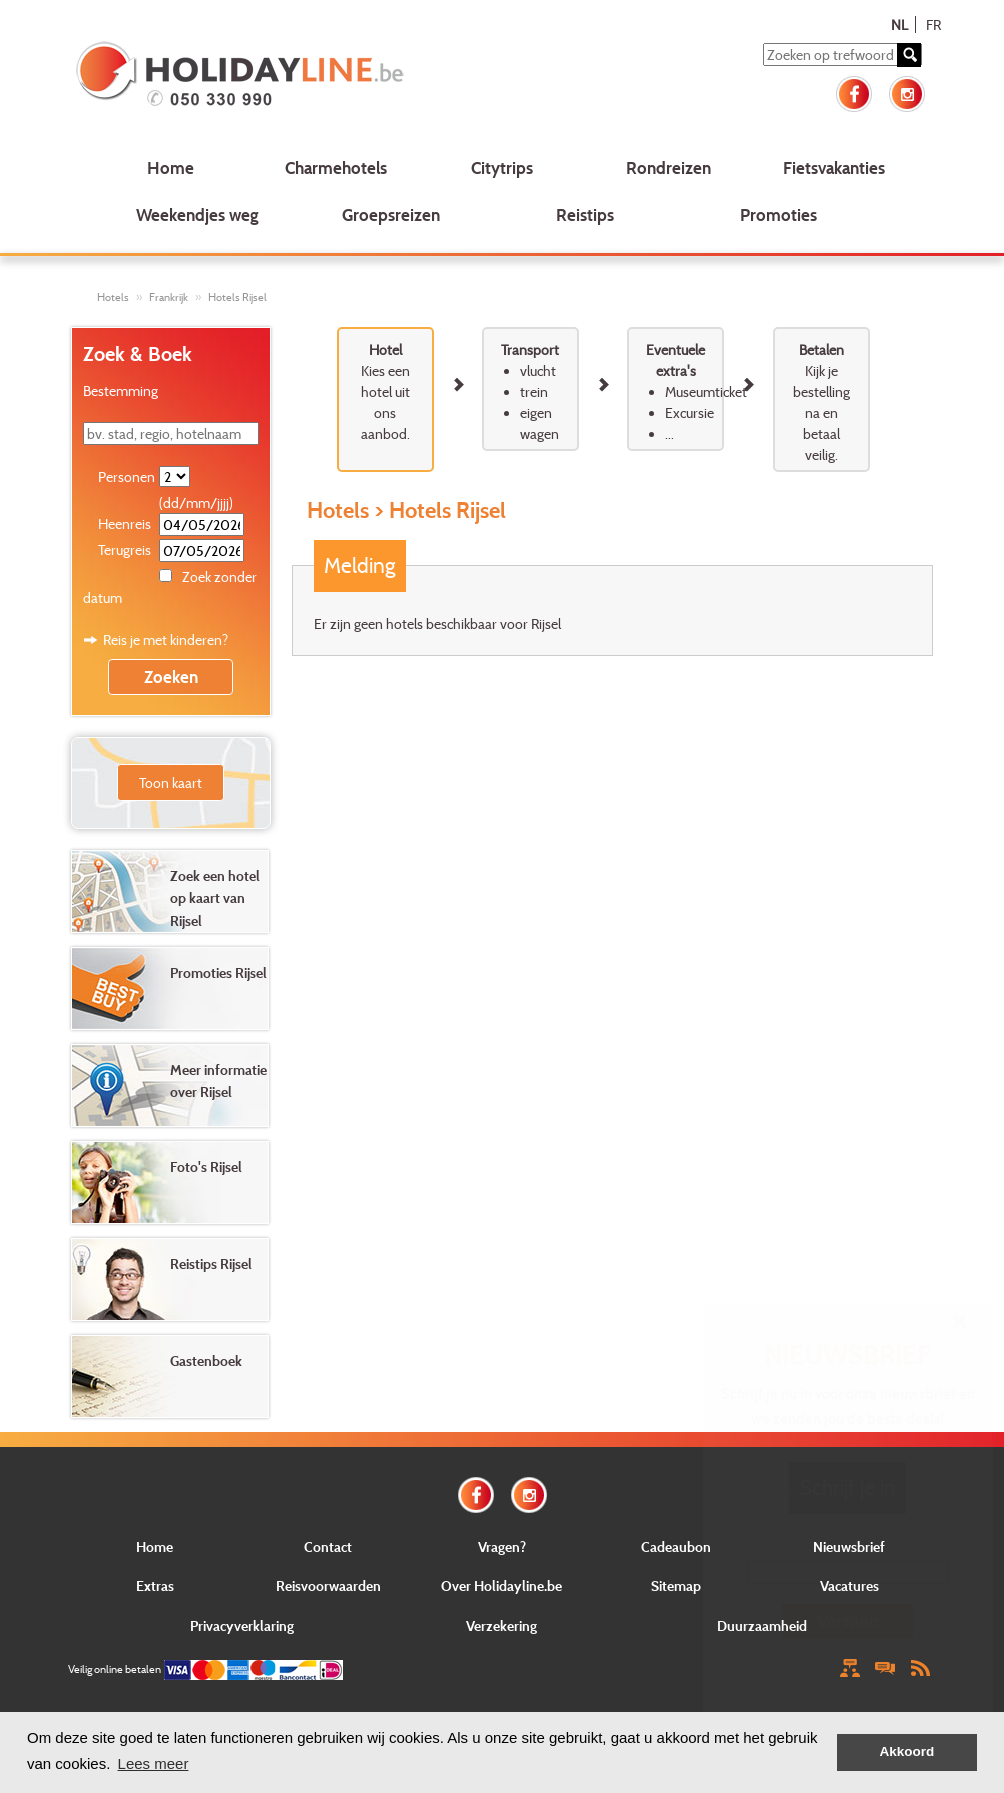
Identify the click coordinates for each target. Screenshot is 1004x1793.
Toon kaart (170, 782)
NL (899, 24)
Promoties (778, 214)
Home (170, 167)
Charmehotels (336, 167)
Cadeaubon (676, 1546)
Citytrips (502, 167)
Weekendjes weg (197, 214)
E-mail (847, 1545)
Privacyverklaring (242, 1625)
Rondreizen (668, 167)
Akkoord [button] (907, 1751)
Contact (328, 1546)
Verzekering (501, 1625)
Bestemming (120, 390)
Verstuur (848, 1620)
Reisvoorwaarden (328, 1585)
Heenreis (124, 523)
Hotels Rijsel (237, 297)
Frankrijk (168, 297)
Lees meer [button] (153, 1763)
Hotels (113, 297)
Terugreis (124, 549)
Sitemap (676, 1585)
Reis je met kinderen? (165, 639)
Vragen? (502, 1546)
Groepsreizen (391, 214)
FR (933, 24)
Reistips (585, 214)
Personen (126, 476)
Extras (155, 1585)
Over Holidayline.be (501, 1585)
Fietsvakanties (834, 167)
